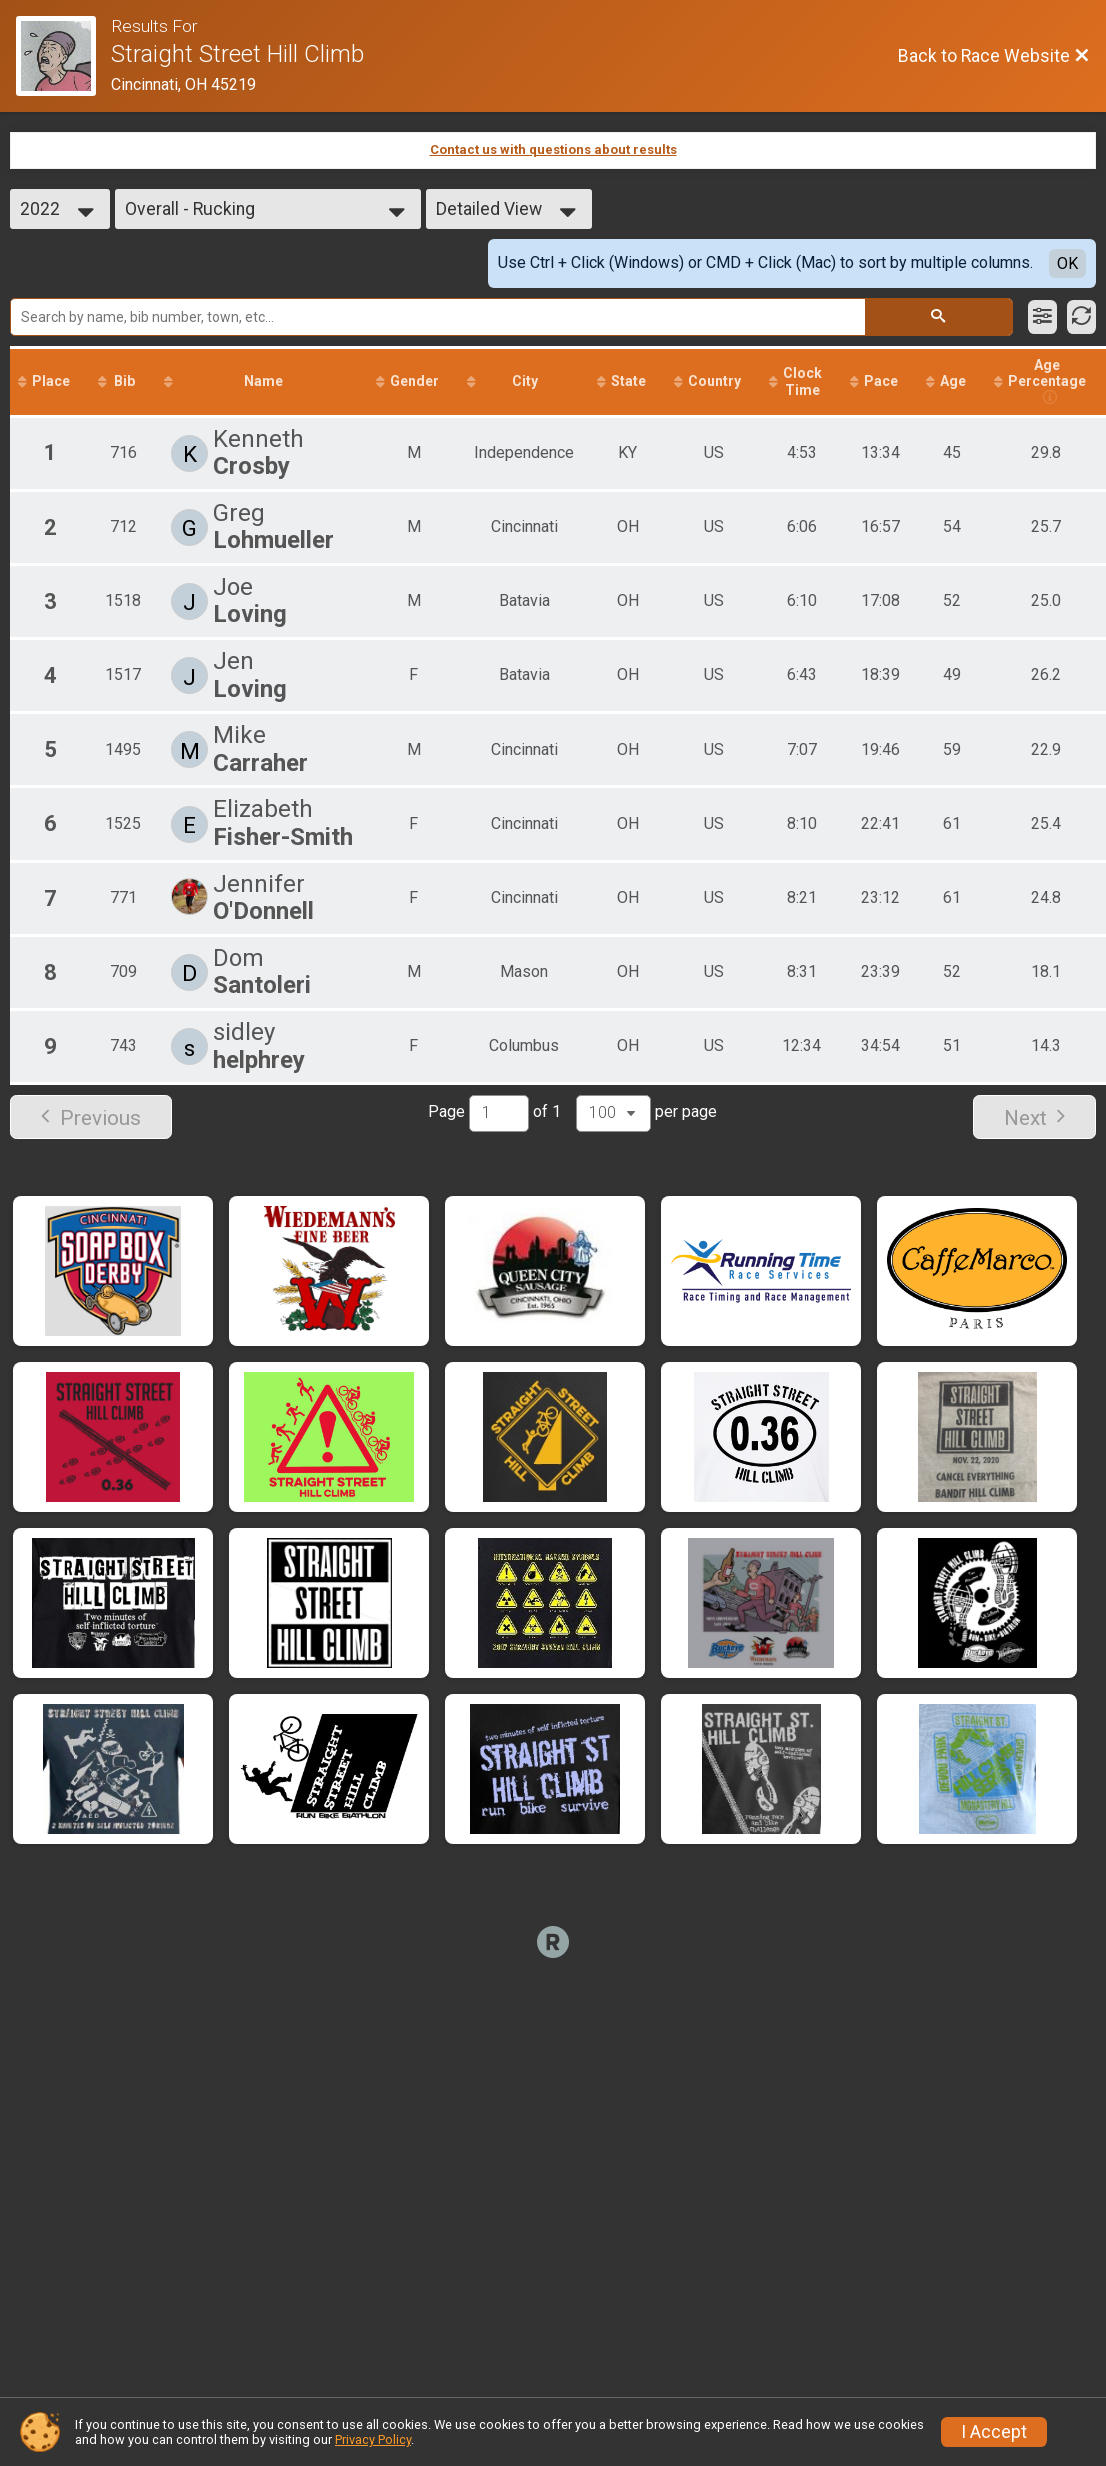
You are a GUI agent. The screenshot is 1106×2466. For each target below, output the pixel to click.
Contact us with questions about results (553, 149)
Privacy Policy (373, 2439)
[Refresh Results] (1081, 317)
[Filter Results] (1042, 317)
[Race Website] (63, 56)
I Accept (994, 2432)
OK (1067, 263)
